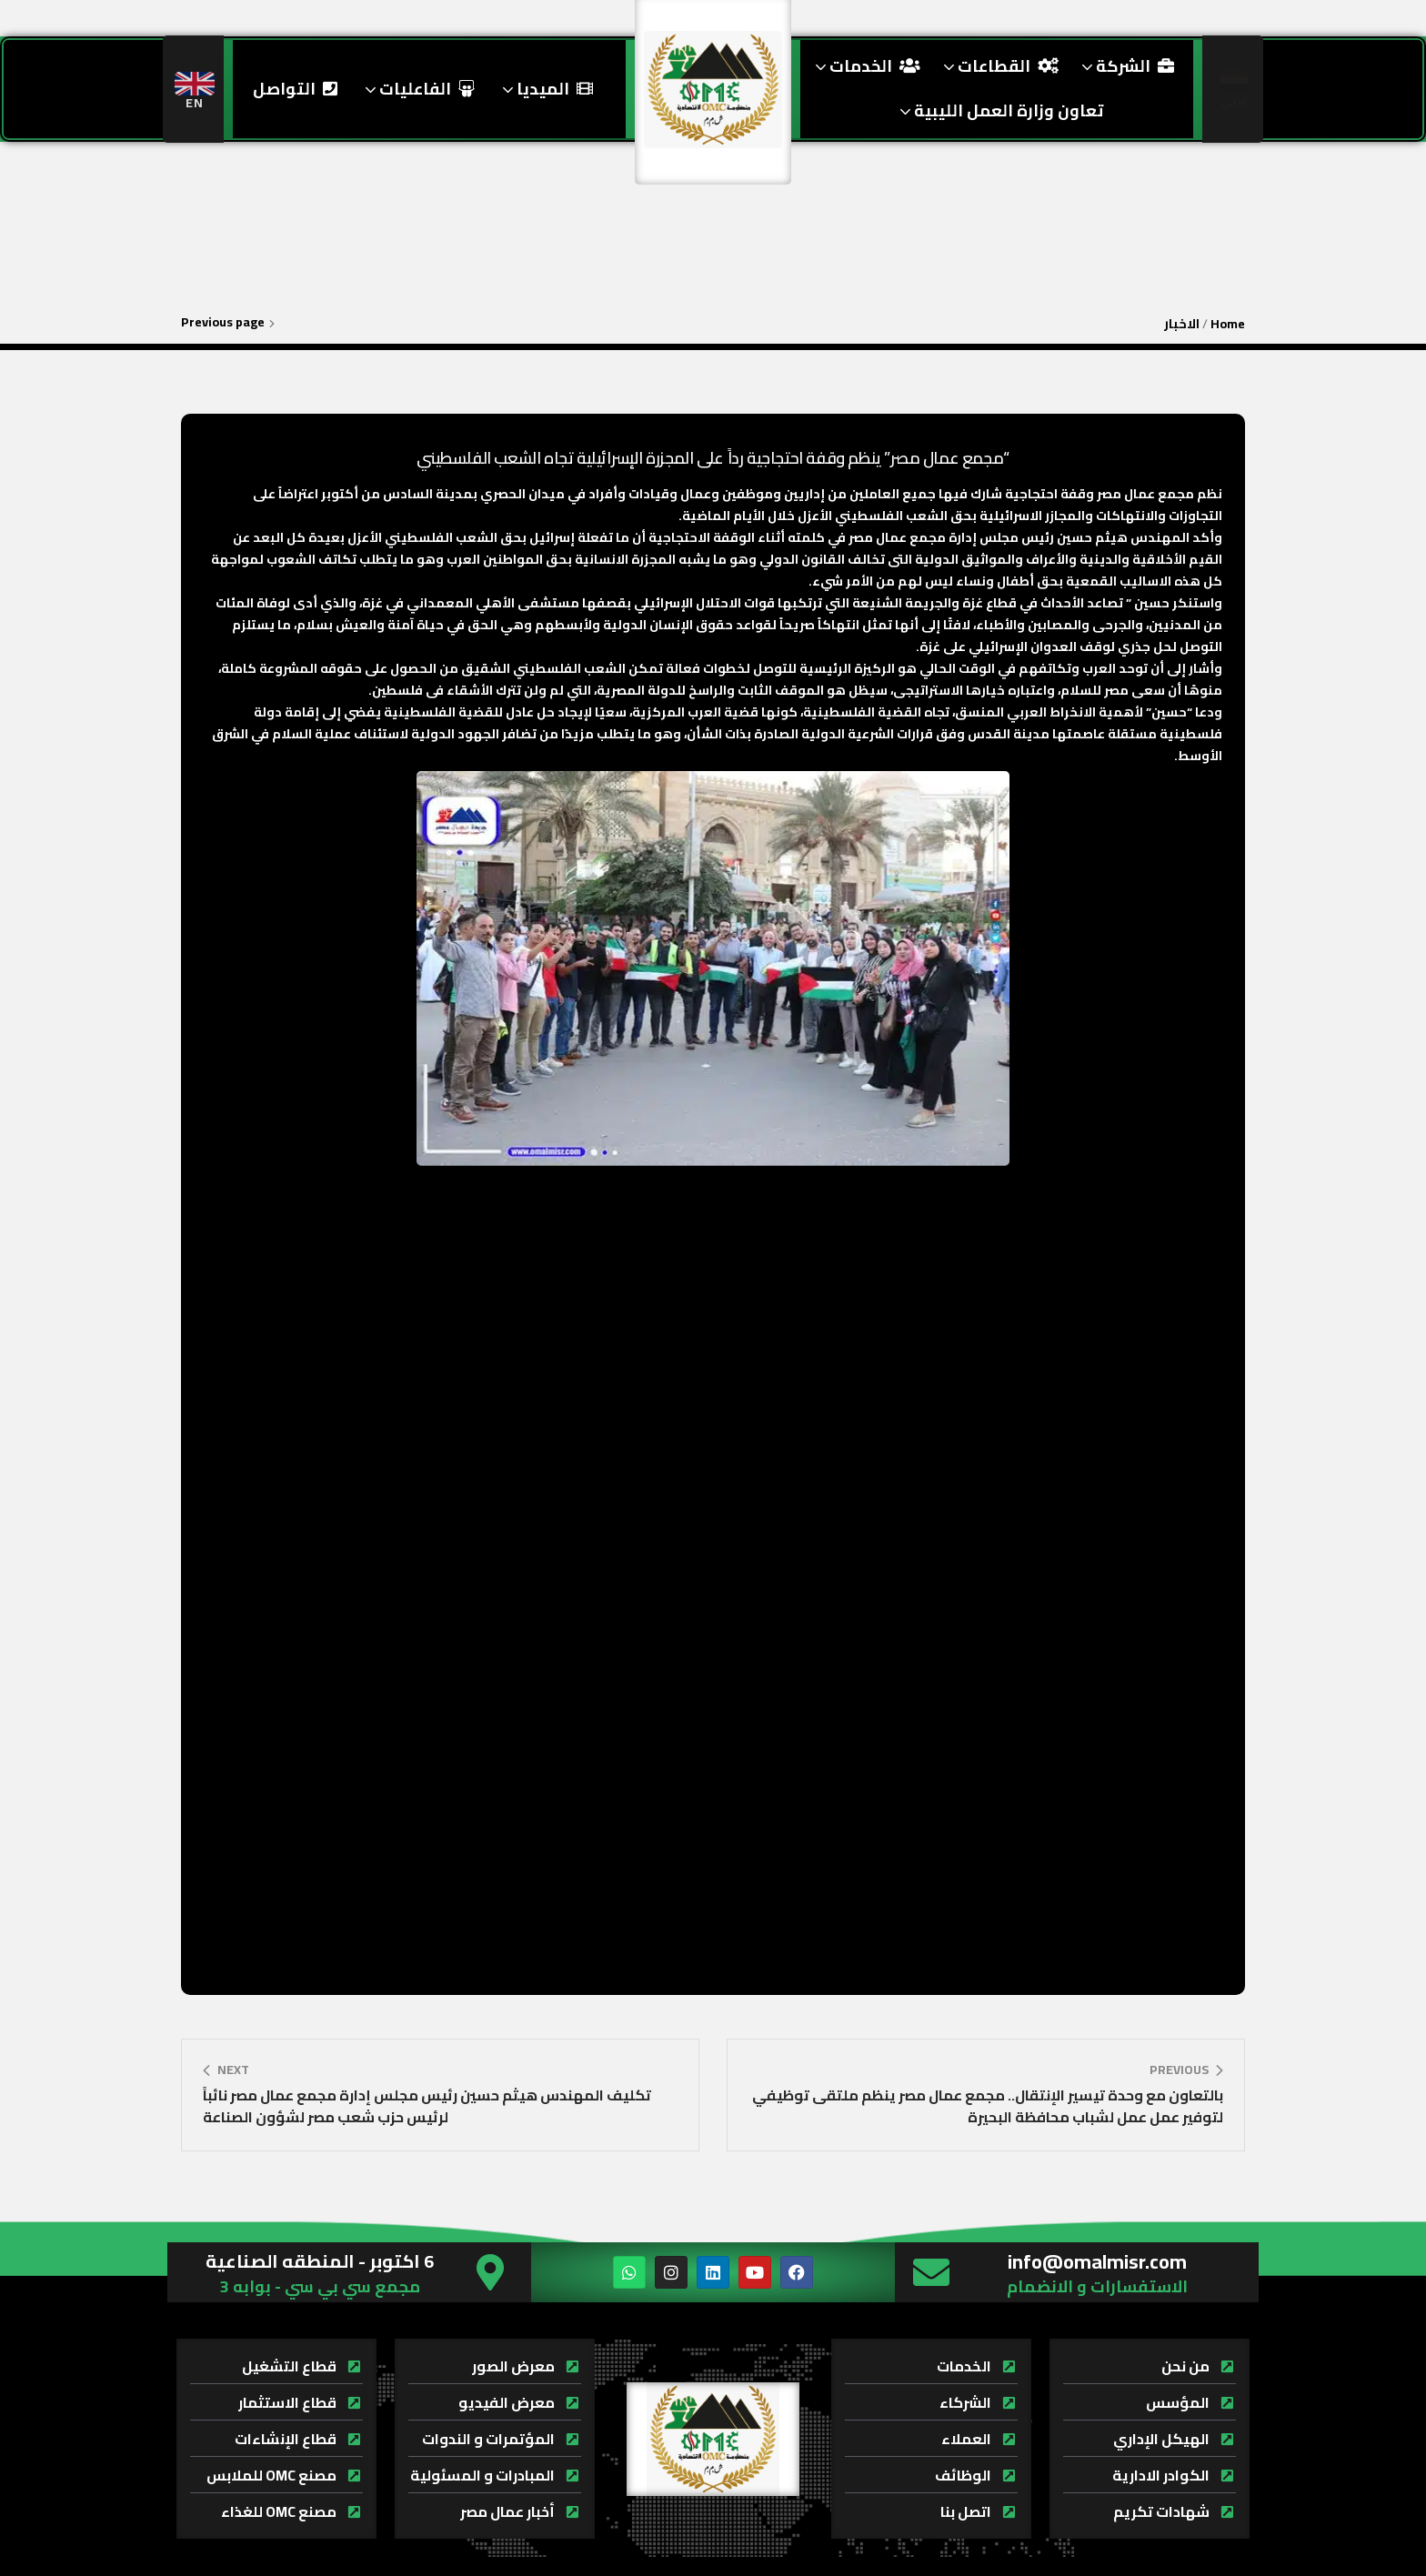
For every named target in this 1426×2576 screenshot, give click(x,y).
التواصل (295, 89)
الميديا (545, 89)
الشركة (1125, 66)
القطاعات (999, 66)
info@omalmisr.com (1097, 2261)
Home (1227, 324)
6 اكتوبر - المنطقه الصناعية (320, 2261)
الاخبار (1182, 324)
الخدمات (865, 66)
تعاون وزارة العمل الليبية (999, 110)
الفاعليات (417, 89)
